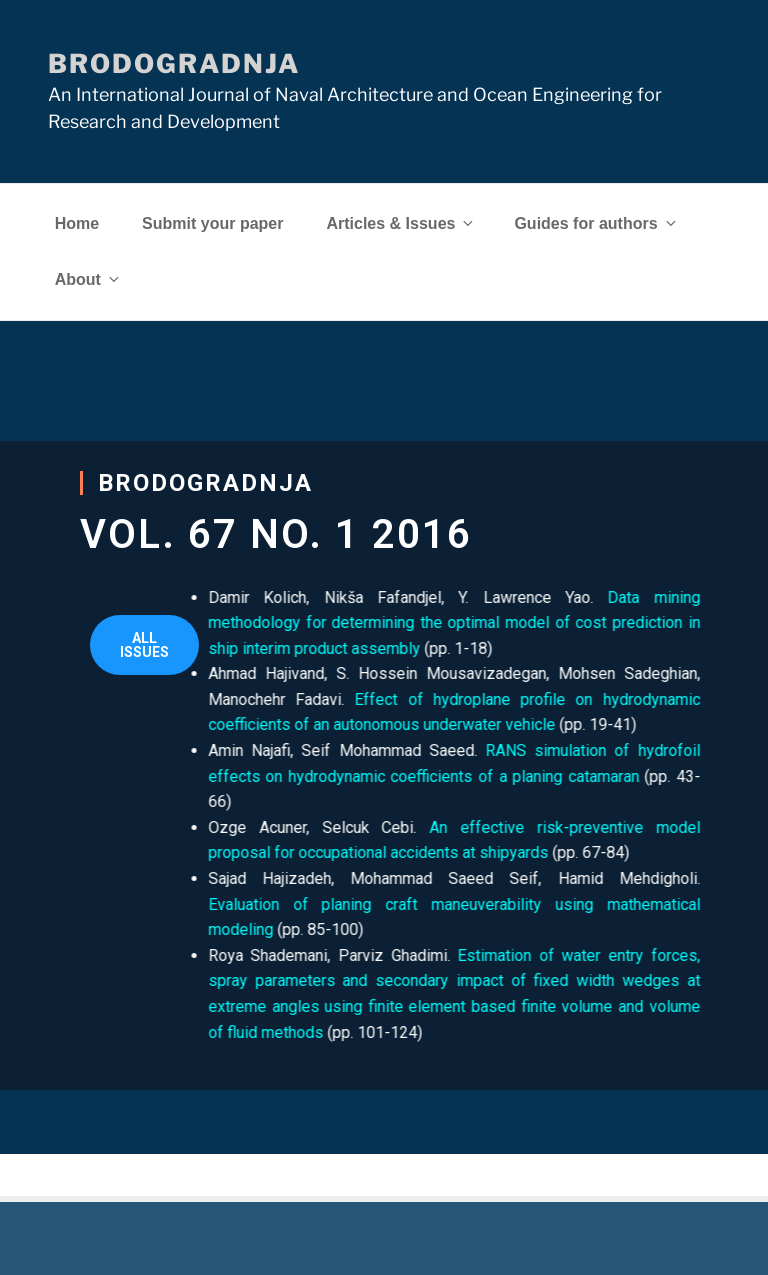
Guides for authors (596, 223)
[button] (144, 645)
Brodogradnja (174, 63)
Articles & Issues (401, 223)
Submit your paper (212, 223)
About (88, 279)
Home (77, 223)
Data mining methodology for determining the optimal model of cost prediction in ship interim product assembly (414, 623)
